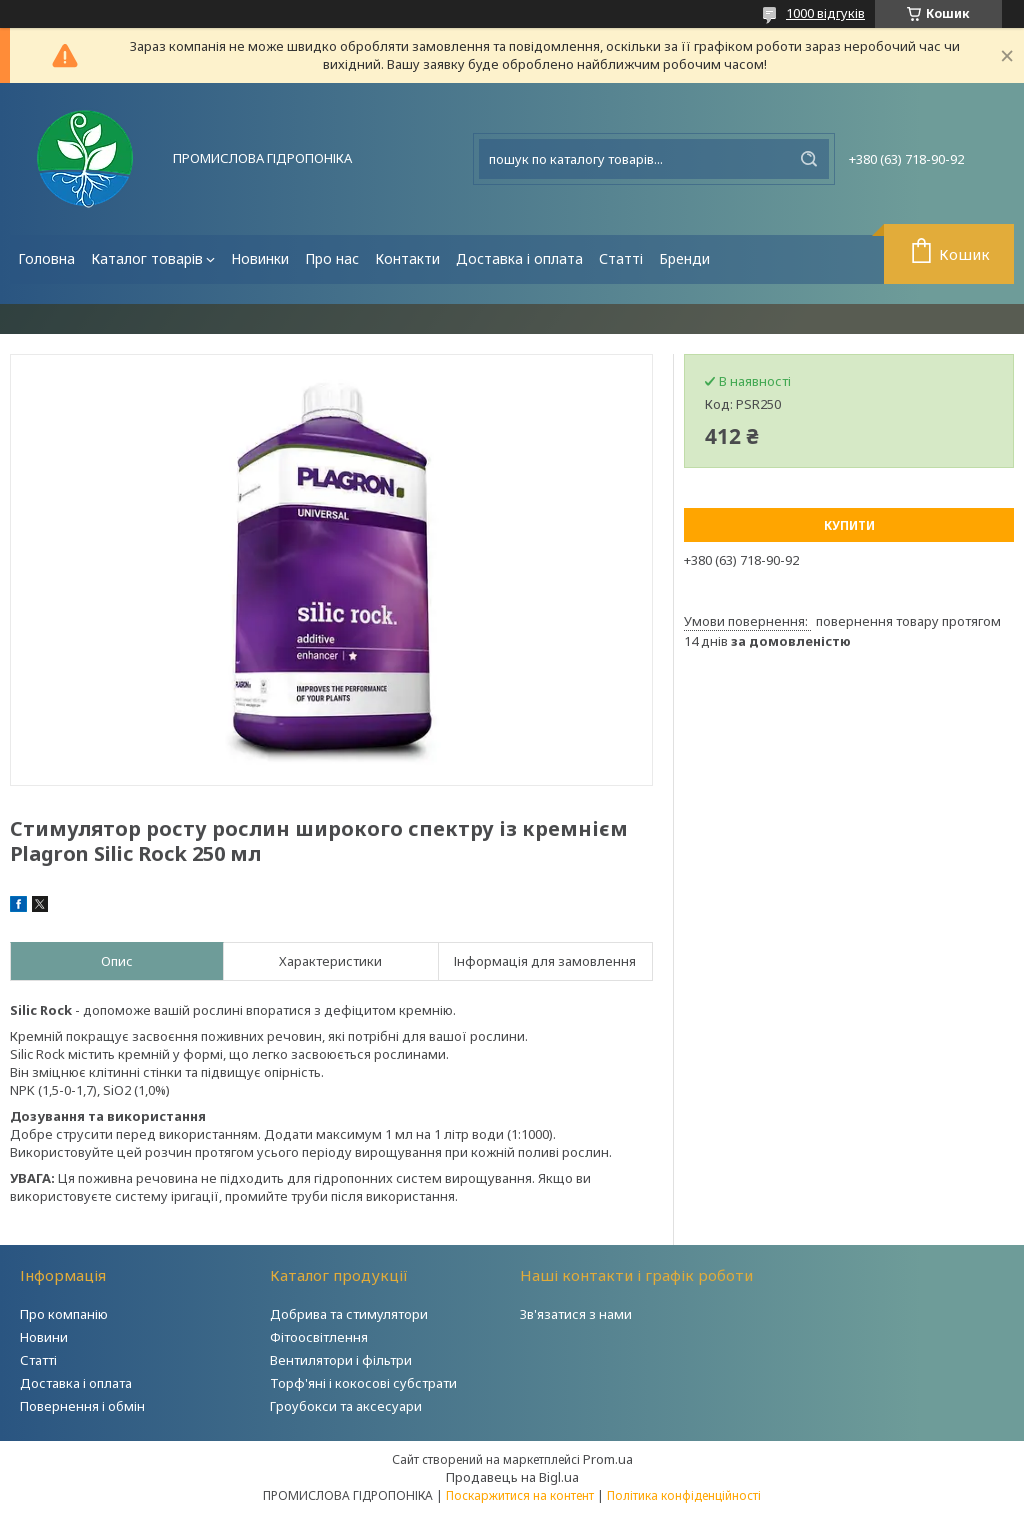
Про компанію (64, 1314)
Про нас (332, 258)
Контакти (407, 258)
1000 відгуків (825, 13)
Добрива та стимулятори (349, 1314)
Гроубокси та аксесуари (346, 1406)
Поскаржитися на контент (520, 1495)
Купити (849, 525)
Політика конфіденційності (684, 1495)
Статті (621, 258)
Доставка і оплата (519, 258)
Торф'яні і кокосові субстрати (363, 1383)
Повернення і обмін (82, 1406)
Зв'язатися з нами (576, 1314)
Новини (44, 1337)
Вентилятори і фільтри (341, 1360)
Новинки (260, 258)
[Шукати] (809, 159)
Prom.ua (608, 1459)
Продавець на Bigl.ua (512, 1477)
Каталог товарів (147, 258)
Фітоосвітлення (319, 1337)
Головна (46, 258)
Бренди (684, 258)
